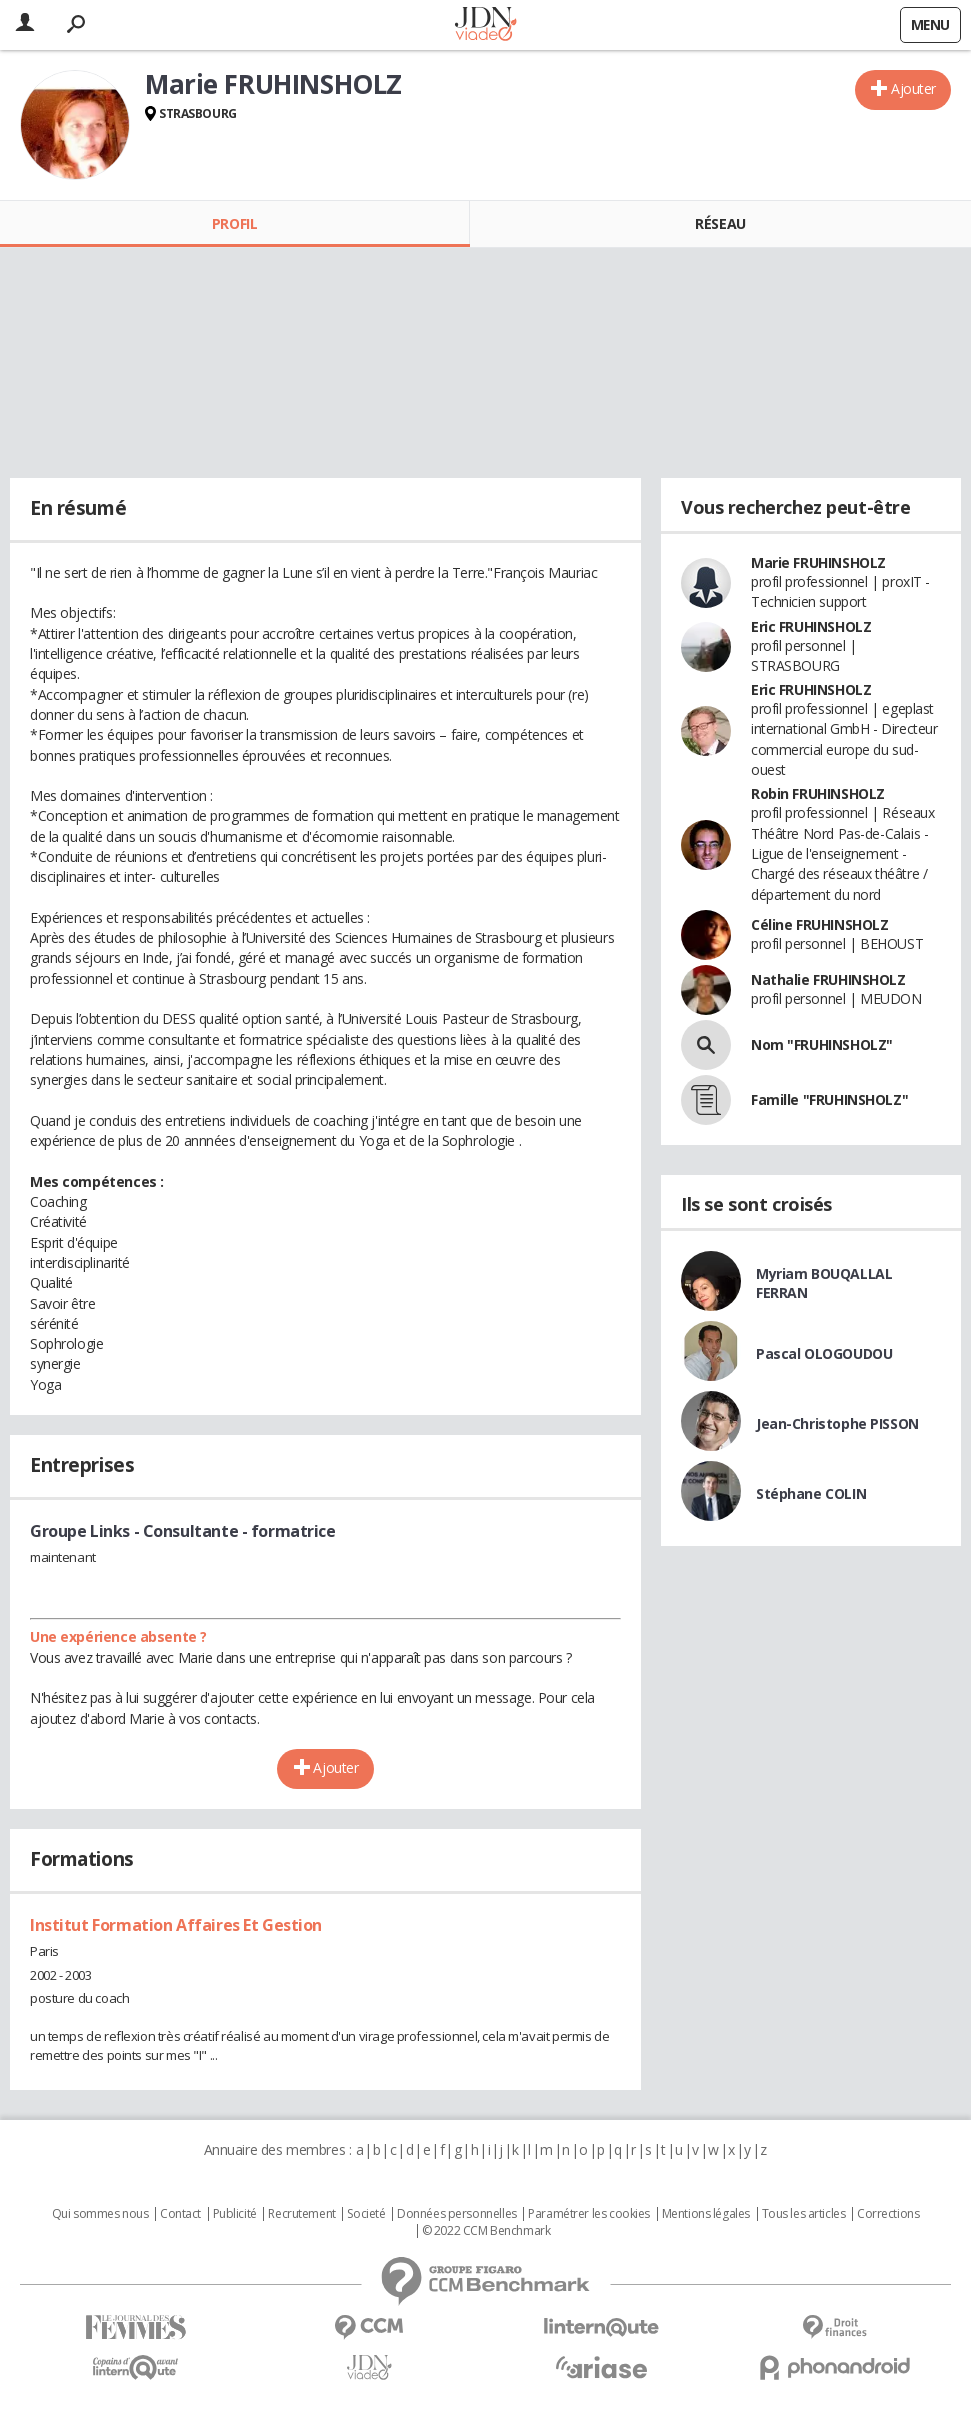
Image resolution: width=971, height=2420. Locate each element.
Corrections (888, 2214)
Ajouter (913, 88)
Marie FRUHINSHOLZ (818, 562)
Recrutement (301, 2214)
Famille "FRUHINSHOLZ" (829, 1099)
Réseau (720, 223)
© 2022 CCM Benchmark (486, 2231)
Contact (180, 2214)
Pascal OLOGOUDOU (824, 1353)
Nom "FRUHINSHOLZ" (822, 1044)
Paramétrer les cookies (589, 2214)
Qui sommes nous (100, 2214)
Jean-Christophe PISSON (837, 1423)
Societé (366, 2214)
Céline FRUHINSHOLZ (819, 924)
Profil (234, 223)
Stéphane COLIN (811, 1493)
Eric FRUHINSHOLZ (811, 626)
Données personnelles (457, 2214)
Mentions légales (706, 2214)
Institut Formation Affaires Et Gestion (176, 1925)
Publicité (235, 2214)
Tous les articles (804, 2214)
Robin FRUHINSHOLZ (818, 793)
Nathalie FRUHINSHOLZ (828, 979)
